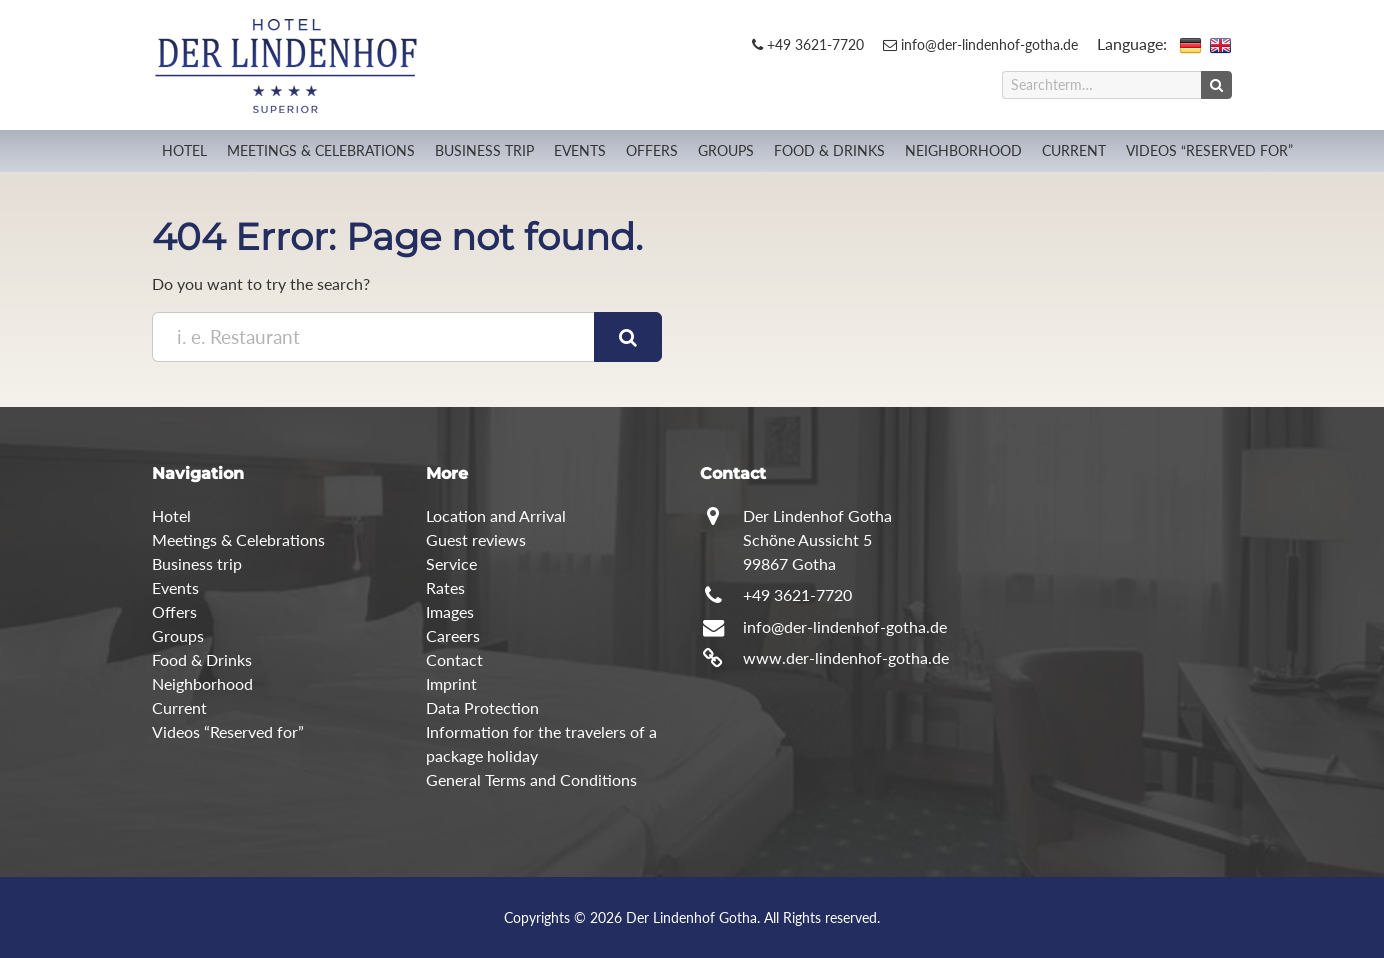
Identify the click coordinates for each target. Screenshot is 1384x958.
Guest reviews (476, 539)
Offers (652, 150)
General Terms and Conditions (531, 779)
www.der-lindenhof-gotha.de (846, 657)
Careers (453, 635)
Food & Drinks (829, 150)
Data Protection (482, 707)
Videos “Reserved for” (1209, 150)
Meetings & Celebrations (321, 150)
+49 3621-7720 (808, 44)
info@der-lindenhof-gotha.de (980, 44)
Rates (445, 587)
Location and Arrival (496, 515)
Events (580, 150)
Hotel (184, 150)
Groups (726, 150)
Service (451, 563)
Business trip (484, 150)
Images (450, 611)
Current (1074, 150)
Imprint (451, 683)
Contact (454, 659)
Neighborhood (963, 150)
